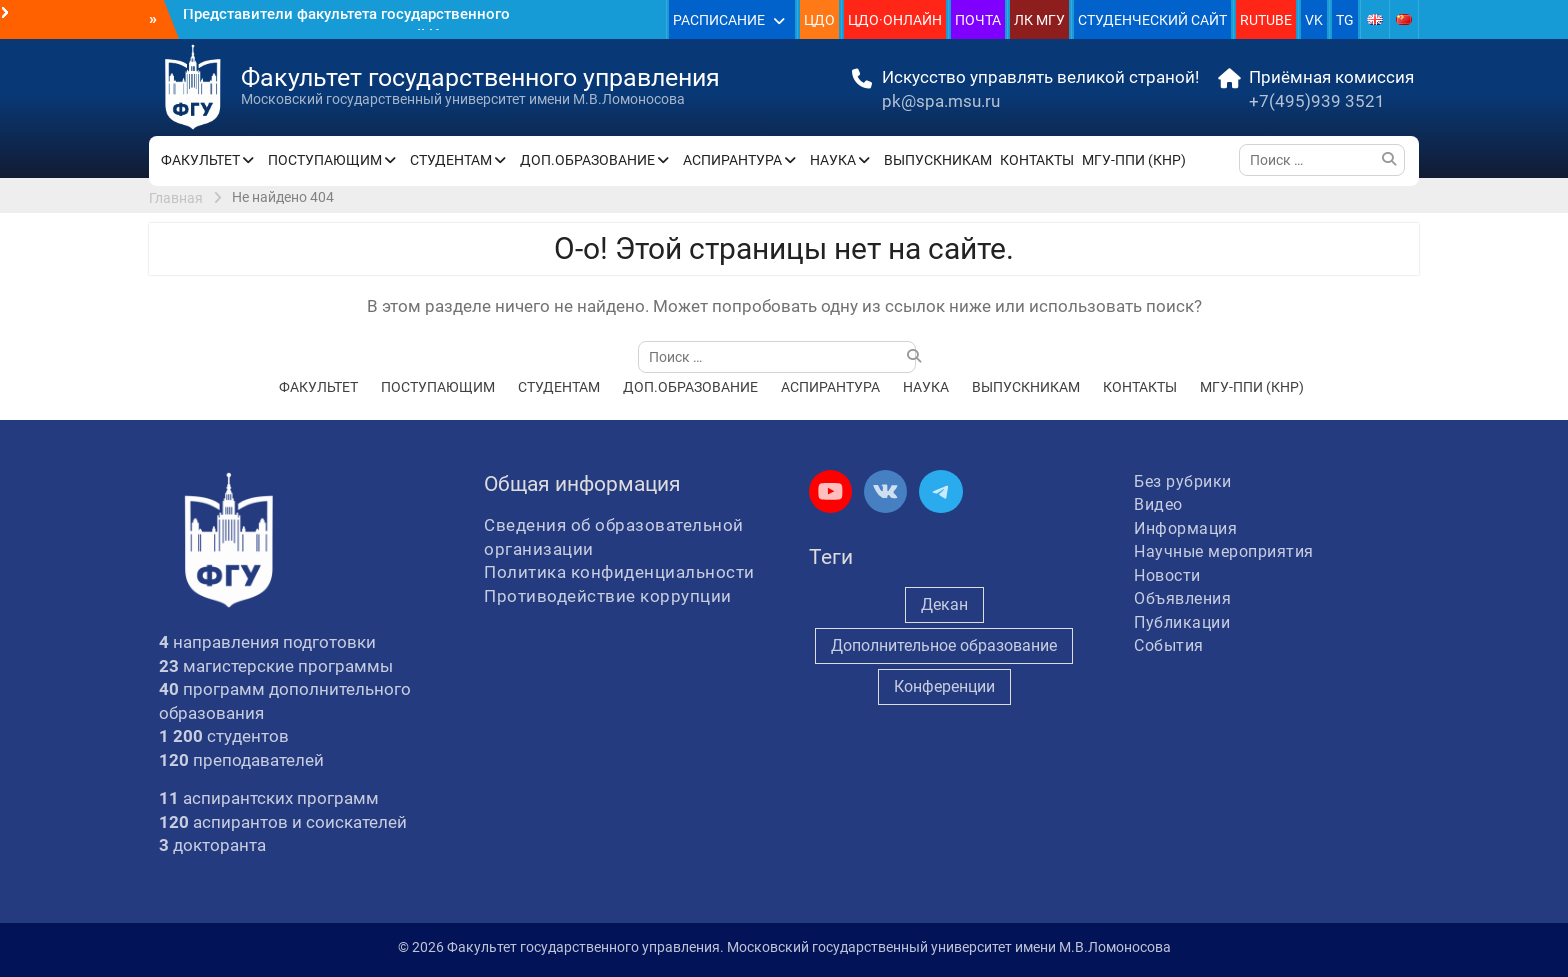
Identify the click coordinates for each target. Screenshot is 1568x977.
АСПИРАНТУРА (732, 160)
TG (1345, 20)
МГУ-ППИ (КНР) (1134, 160)
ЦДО (819, 20)
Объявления (1182, 598)
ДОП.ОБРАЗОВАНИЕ (587, 160)
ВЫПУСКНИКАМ (938, 160)
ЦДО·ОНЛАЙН (895, 20)
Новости (1167, 575)
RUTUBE (1266, 20)
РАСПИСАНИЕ (719, 20)
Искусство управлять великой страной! (1040, 77)
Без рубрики (1183, 481)
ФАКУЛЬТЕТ (200, 160)
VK (1314, 20)
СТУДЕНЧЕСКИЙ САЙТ (1152, 20)
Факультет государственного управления (480, 77)
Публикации (1182, 622)
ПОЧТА (978, 20)
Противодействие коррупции (608, 596)
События (1169, 645)
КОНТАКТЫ (1037, 160)
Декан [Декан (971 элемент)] (944, 604)
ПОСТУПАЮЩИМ (325, 160)
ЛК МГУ (1039, 20)
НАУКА (833, 160)
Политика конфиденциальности (619, 572)
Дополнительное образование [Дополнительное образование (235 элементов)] (944, 645)
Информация (1185, 528)
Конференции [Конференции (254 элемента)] (944, 686)
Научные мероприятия (1224, 551)
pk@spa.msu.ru (941, 101)
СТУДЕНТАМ (451, 160)
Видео (1158, 504)
